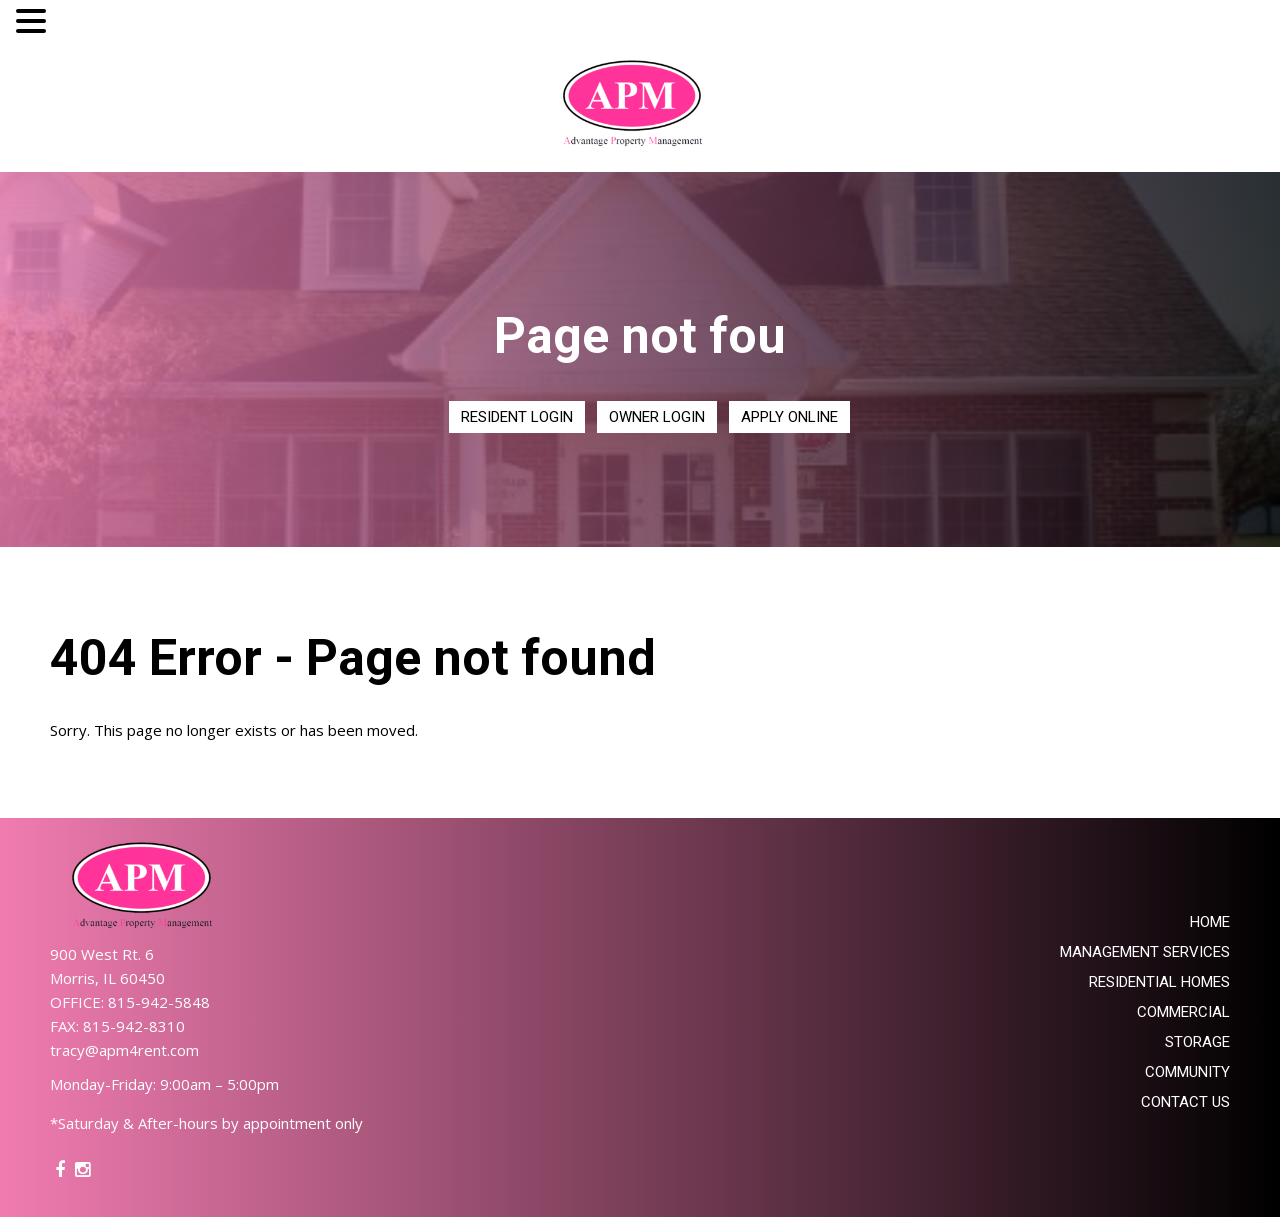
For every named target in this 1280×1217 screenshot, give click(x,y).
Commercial (1183, 1012)
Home (1210, 922)
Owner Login (657, 417)
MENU (81, 25)
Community (1187, 1072)
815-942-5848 (159, 1002)
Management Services (1145, 952)
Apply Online (789, 417)
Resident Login (517, 417)
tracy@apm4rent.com (124, 1050)
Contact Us (1185, 1102)
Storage (1197, 1042)
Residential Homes (1159, 982)
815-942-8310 (134, 1026)
